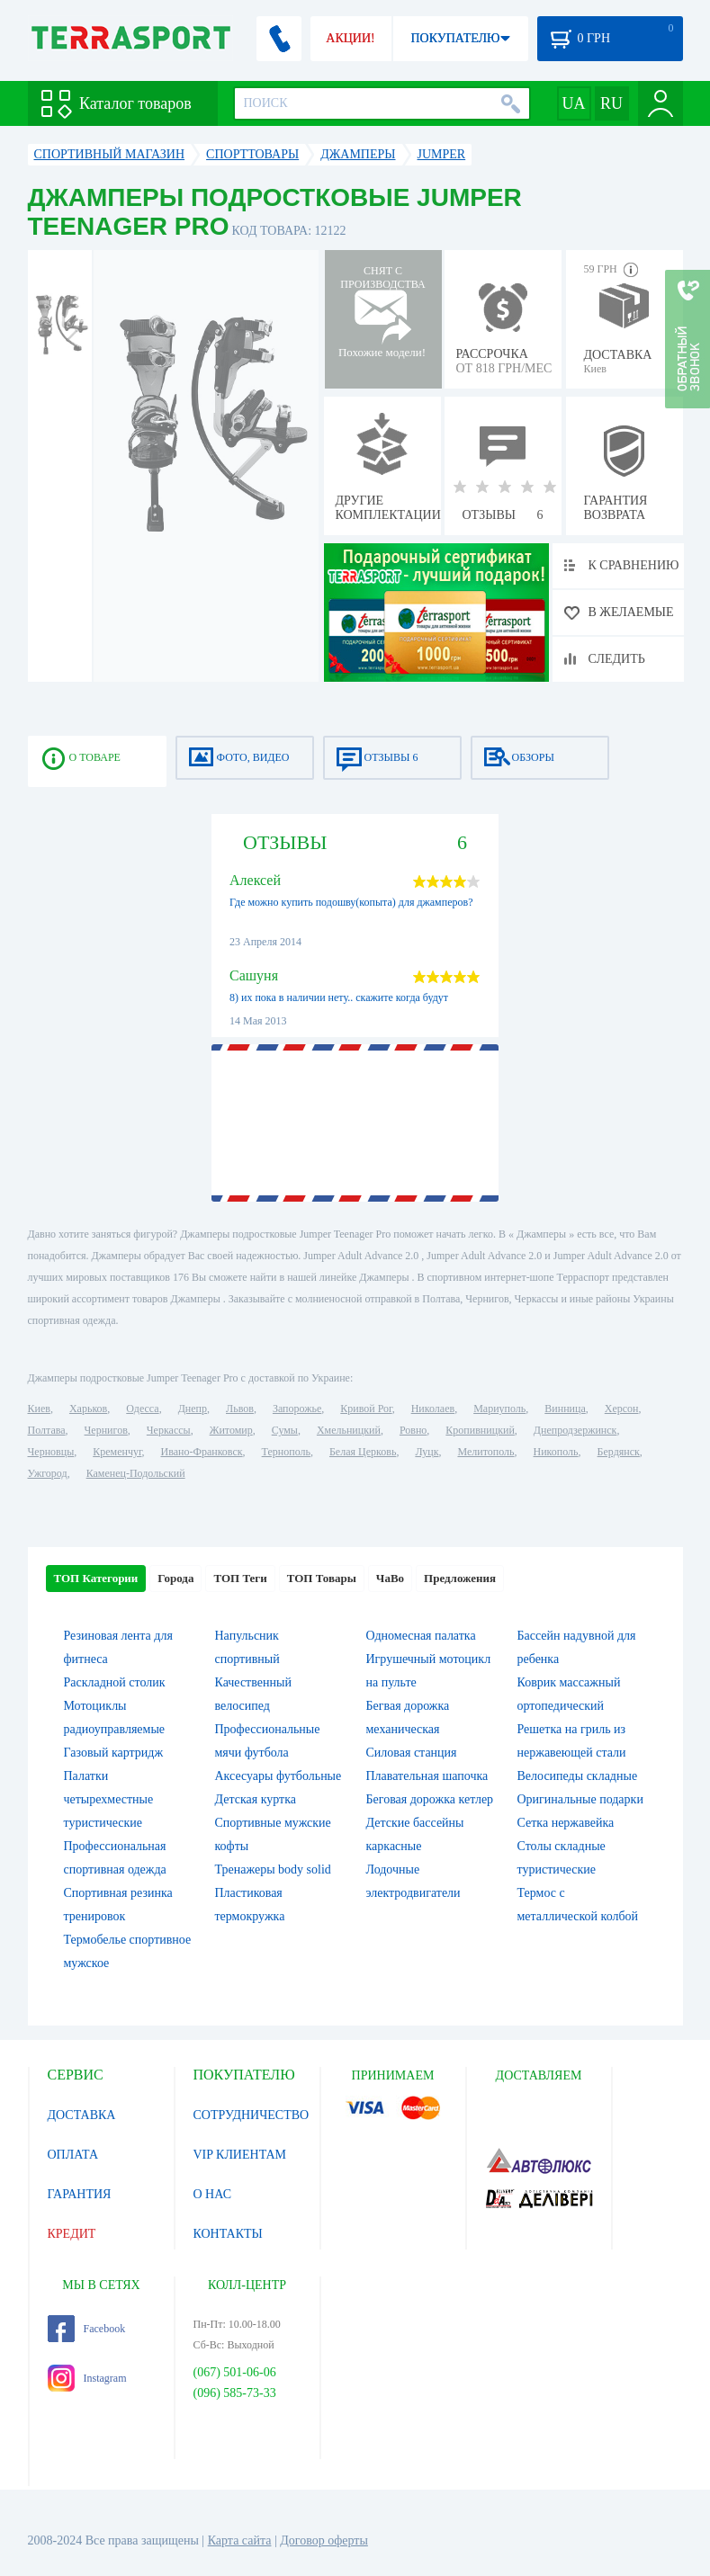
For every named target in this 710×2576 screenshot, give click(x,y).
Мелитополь (485, 1451)
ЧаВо (390, 1578)
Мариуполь (499, 1408)
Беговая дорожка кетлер (430, 1799)
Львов (240, 1408)
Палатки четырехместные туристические (109, 1799)
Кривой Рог (365, 1408)
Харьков (88, 1408)
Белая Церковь (362, 1451)
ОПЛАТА (73, 2154)
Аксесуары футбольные (278, 1776)
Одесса (142, 1408)
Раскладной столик (115, 1682)
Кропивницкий (479, 1430)
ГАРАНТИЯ (80, 2194)
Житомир (231, 1430)
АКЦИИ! (350, 38)
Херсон (622, 1408)
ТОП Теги (239, 1578)
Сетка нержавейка (566, 1822)
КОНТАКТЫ (228, 2234)
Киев (39, 1408)
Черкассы (169, 1430)
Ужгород (47, 1473)
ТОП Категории (96, 1578)
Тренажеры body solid (273, 1869)
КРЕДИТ (72, 2234)
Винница (564, 1408)
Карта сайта (240, 2540)
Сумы (285, 1430)
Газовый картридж (114, 1752)
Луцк (426, 1451)
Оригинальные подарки (580, 1799)
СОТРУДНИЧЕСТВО (251, 2115)
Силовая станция (411, 1752)
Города (175, 1578)
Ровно (413, 1430)
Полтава (47, 1430)
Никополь (556, 1451)
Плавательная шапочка (427, 1776)
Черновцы (51, 1451)
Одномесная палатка (421, 1635)
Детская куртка (256, 1799)
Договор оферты (324, 2540)
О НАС (212, 2194)
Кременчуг (117, 1451)
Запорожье (297, 1408)
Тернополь (286, 1451)
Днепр (192, 1408)
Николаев (432, 1408)
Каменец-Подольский (135, 1473)
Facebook (87, 2328)
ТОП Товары (321, 1578)
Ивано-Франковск (201, 1451)
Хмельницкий (349, 1430)
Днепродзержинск (575, 1430)
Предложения (460, 1578)
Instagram (87, 2378)
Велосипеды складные (577, 1776)
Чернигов (106, 1430)
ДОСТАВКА (82, 2115)
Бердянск (619, 1451)
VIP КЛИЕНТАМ (240, 2154)
